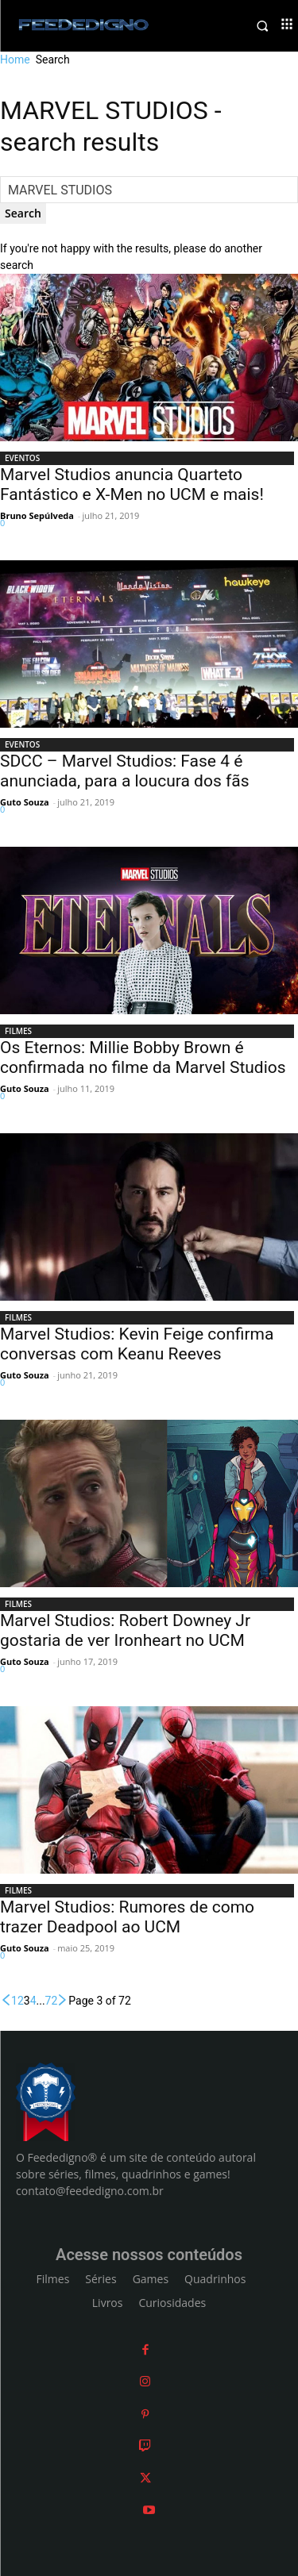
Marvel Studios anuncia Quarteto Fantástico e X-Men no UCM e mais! (132, 484)
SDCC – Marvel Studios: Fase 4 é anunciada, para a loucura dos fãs (125, 771)
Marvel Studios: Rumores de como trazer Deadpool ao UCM (127, 1916)
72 (51, 2000)
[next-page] (62, 2000)
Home (15, 59)
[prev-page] (5, 2000)
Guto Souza (24, 802)
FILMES (18, 1030)
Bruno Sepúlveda (37, 515)
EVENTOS (22, 457)
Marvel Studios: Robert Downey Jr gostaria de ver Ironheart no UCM (125, 1630)
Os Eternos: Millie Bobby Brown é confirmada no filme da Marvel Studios (143, 1057)
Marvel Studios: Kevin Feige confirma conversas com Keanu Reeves (136, 1344)
